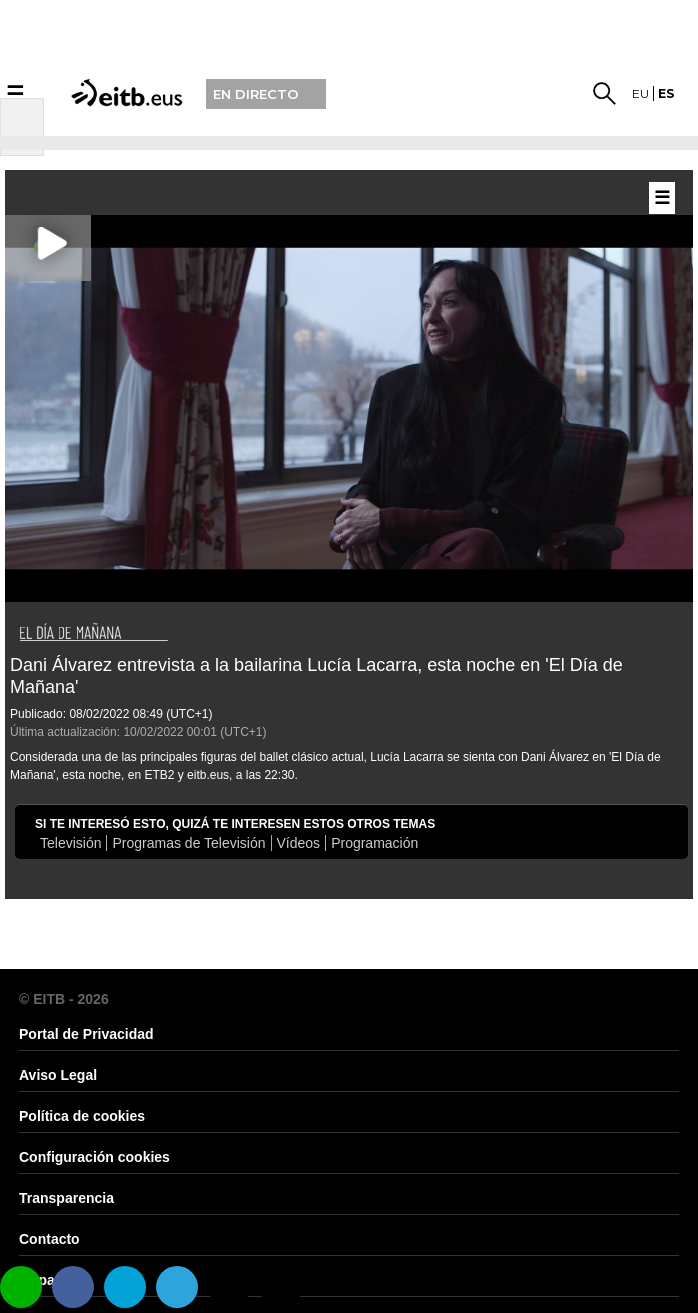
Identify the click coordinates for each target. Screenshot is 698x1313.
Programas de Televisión (188, 843)
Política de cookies (82, 1116)
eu (640, 93)
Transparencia (66, 1198)
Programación (374, 843)
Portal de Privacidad (86, 1034)
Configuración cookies (94, 1157)
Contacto (49, 1239)
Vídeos (299, 843)
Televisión (70, 843)
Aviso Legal (58, 1075)
